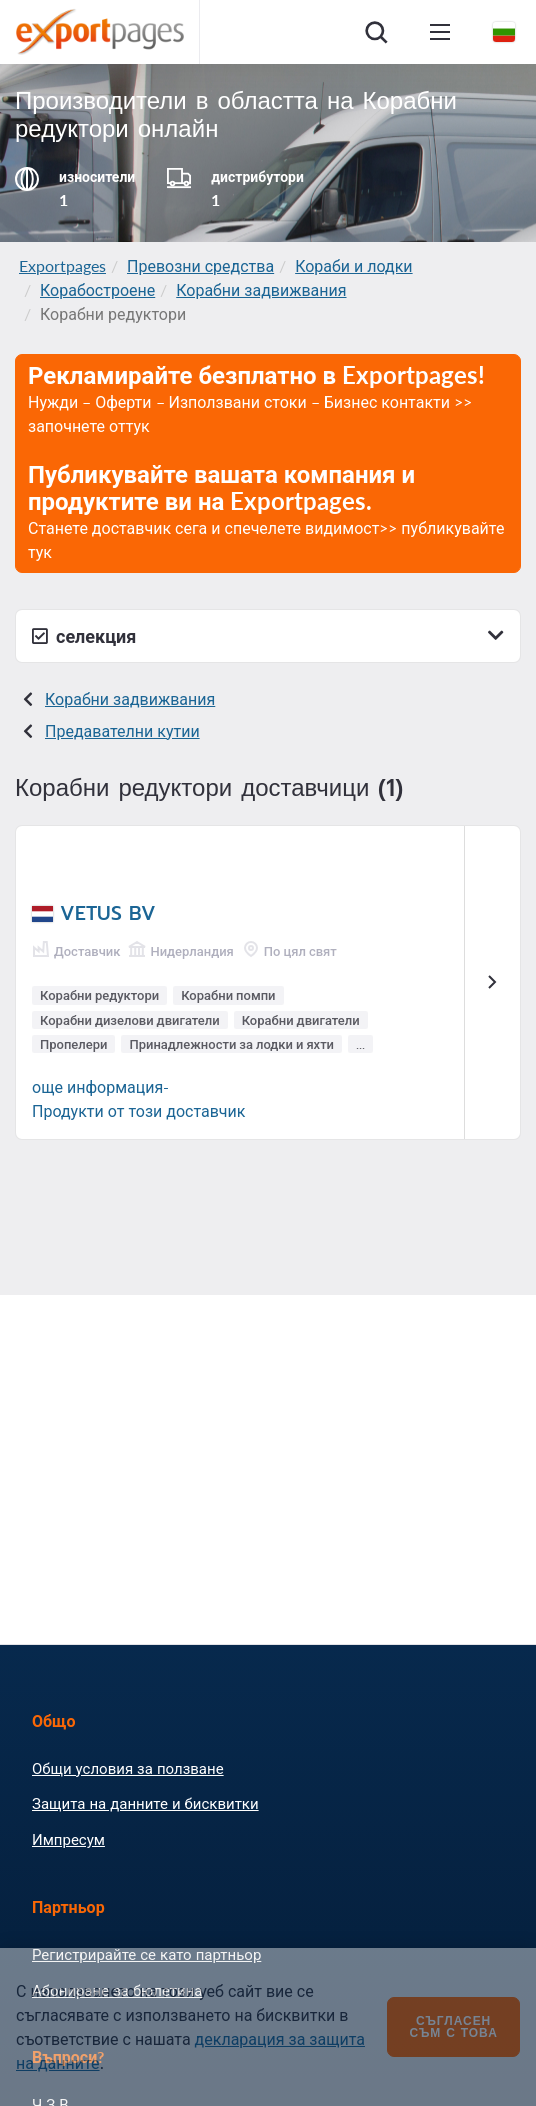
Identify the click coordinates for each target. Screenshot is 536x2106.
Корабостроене (97, 289)
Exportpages (62, 265)
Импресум (68, 1839)
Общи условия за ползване (128, 1768)
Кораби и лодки (353, 265)
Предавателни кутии (122, 730)
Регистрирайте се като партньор (146, 1954)
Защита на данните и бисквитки (145, 1803)
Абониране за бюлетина (117, 1990)
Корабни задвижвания (261, 289)
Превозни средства (200, 265)
